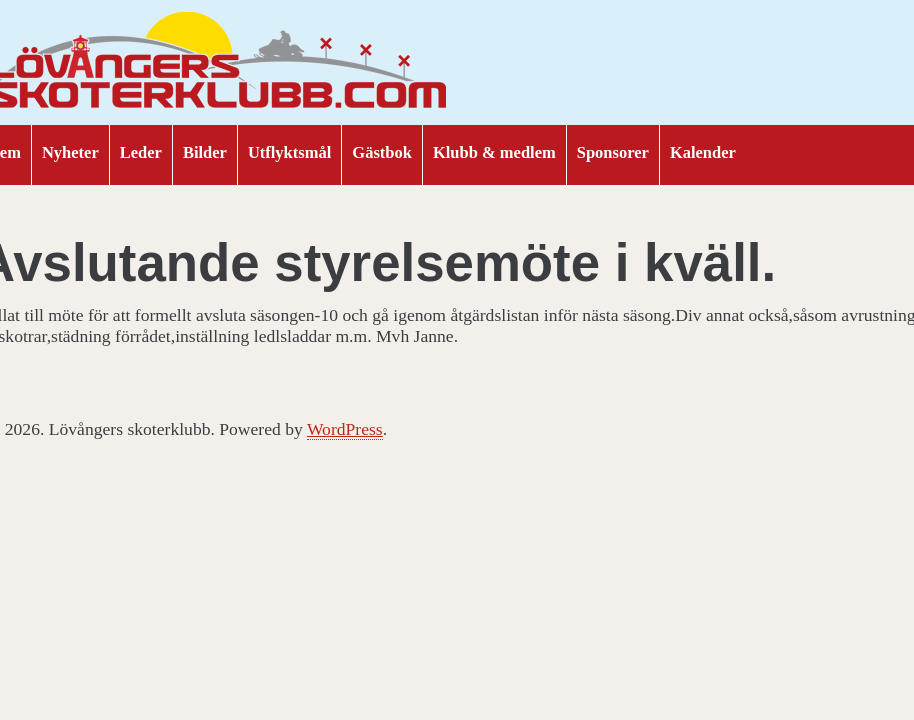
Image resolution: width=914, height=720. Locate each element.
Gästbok (382, 152)
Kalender (703, 152)
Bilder (205, 152)
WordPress (345, 429)
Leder (141, 152)
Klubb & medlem (494, 152)
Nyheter (70, 152)
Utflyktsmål (289, 152)
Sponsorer (613, 152)
